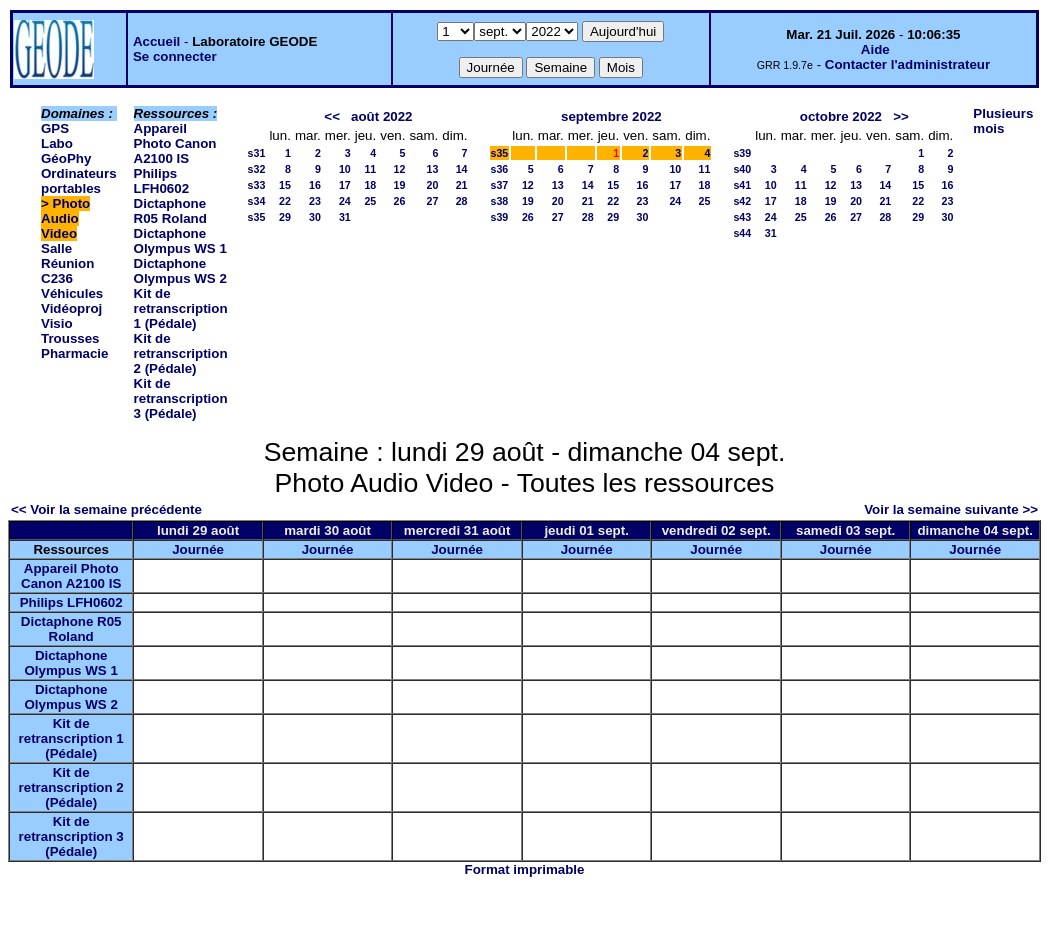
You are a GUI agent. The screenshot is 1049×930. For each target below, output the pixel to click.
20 (432, 185)
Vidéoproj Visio (71, 316)
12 (400, 169)
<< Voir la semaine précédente (106, 509)
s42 (742, 201)
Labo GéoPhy (66, 151)
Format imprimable (525, 869)
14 (462, 169)
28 (462, 201)
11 (370, 169)
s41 (742, 185)
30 (315, 217)
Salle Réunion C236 (67, 263)
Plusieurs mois (1003, 121)
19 (400, 185)
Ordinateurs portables (79, 181)
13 (432, 169)
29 (285, 217)
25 (370, 201)
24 (345, 201)
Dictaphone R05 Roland (170, 211)
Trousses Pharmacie (74, 346)
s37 (500, 185)
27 (432, 201)
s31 (257, 153)
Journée (198, 549)
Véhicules (72, 293)
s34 (257, 201)
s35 (257, 217)
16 (315, 185)
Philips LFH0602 (162, 181)
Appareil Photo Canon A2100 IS (175, 143)
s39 (500, 217)
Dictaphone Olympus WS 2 (180, 271)
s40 (742, 169)
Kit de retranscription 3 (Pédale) (181, 398)
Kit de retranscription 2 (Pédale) (181, 353)
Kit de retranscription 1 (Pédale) (181, 308)
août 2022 (382, 116)
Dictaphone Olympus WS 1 (180, 241)
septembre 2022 (611, 116)
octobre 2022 (841, 116)
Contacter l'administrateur (907, 64)
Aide (875, 49)
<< (332, 116)
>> (901, 116)
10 (345, 169)
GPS (55, 128)
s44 (742, 233)
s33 (257, 185)
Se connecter (175, 56)
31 (345, 217)
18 (370, 185)
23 (315, 201)
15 (285, 185)
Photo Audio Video (65, 218)
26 (400, 201)
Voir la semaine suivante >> (951, 509)
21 (462, 185)
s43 (742, 217)
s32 (257, 169)
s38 (500, 201)
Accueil (156, 41)
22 (285, 201)
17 (345, 185)
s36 (500, 169)
